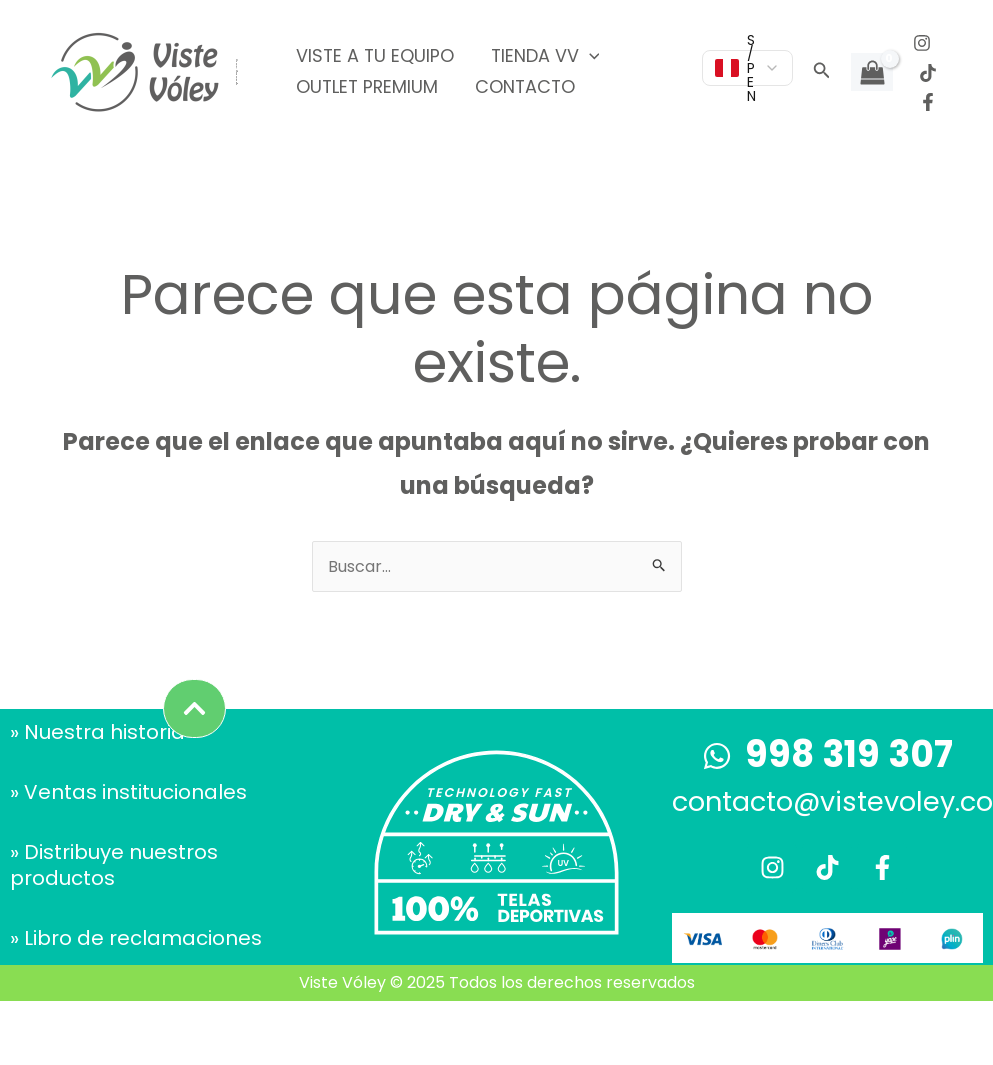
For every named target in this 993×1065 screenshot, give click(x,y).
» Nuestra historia (97, 732)
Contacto (522, 86)
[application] (586, 55)
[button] (822, 72)
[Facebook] (928, 102)
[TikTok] (928, 73)
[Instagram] (922, 43)
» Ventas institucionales (128, 792)
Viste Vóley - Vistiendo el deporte (236, 72)
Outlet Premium (366, 86)
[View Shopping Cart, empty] (872, 72)
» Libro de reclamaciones (136, 938)
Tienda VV (542, 55)
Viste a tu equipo (374, 55)
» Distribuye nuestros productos (114, 865)
